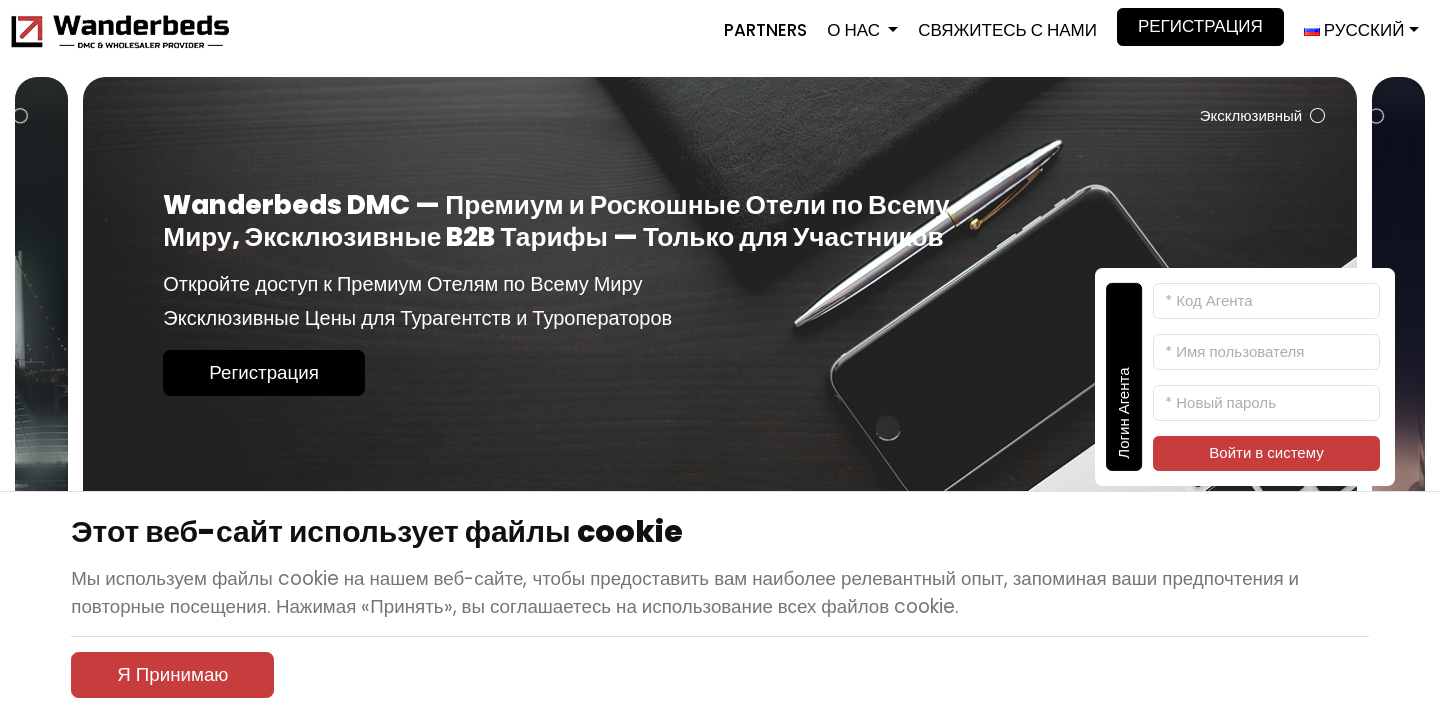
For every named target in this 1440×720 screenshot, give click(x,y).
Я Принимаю (172, 674)
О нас (855, 30)
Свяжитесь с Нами (1007, 30)
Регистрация (1200, 26)
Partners (765, 30)
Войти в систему (1266, 452)
